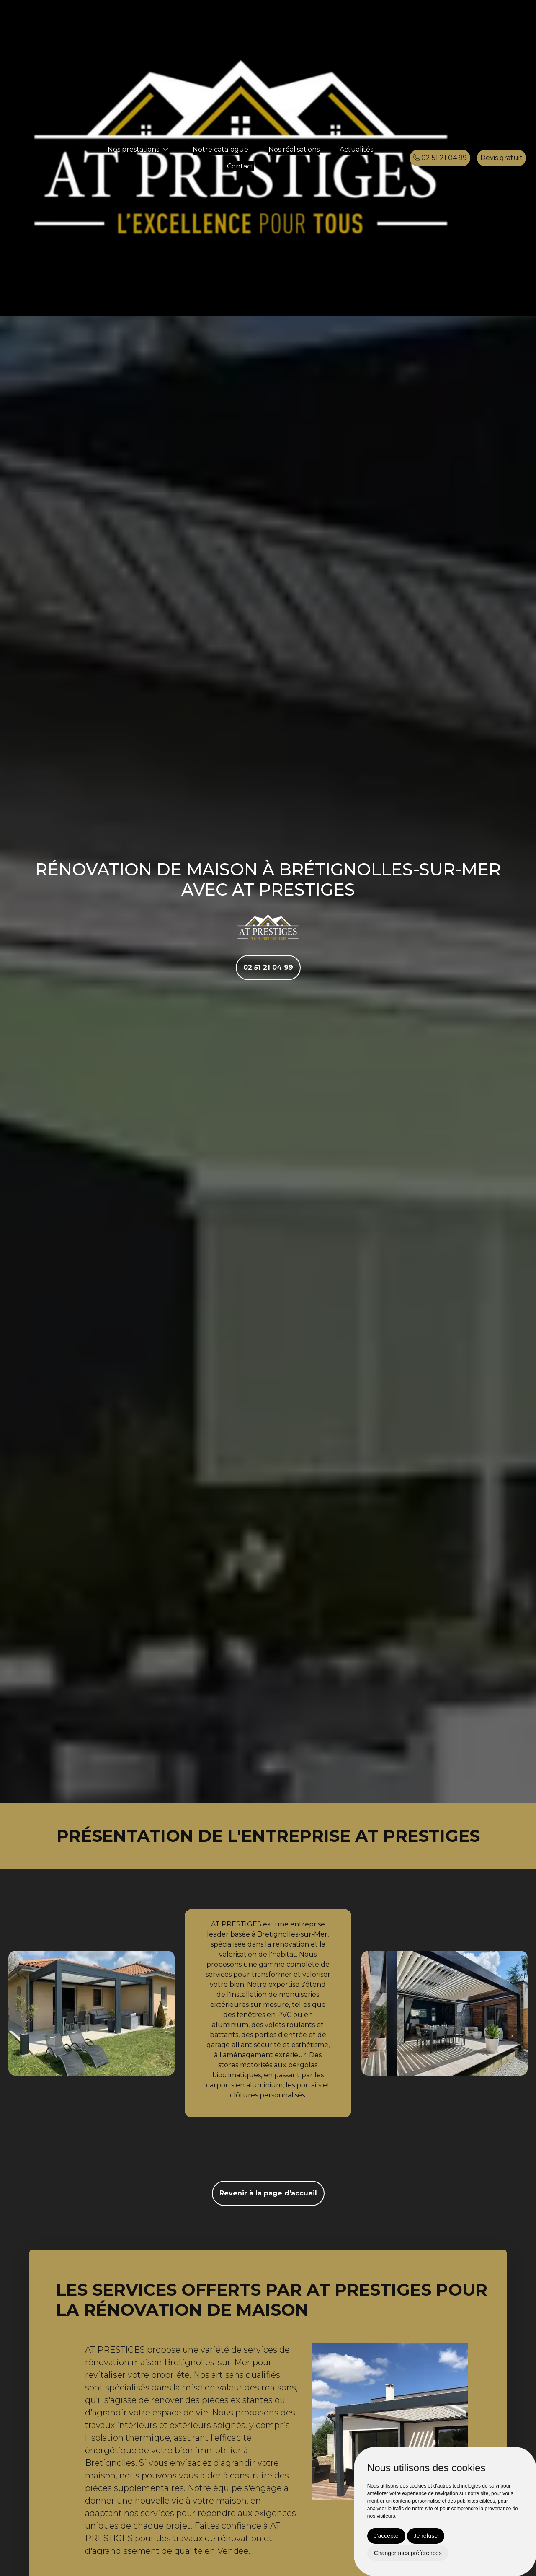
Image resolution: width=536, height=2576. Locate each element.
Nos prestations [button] (133, 149)
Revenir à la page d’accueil (268, 2193)
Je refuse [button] (426, 2535)
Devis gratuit (501, 158)
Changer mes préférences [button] (408, 2553)
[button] (166, 149)
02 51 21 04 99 (440, 158)
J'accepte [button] (386, 2535)
